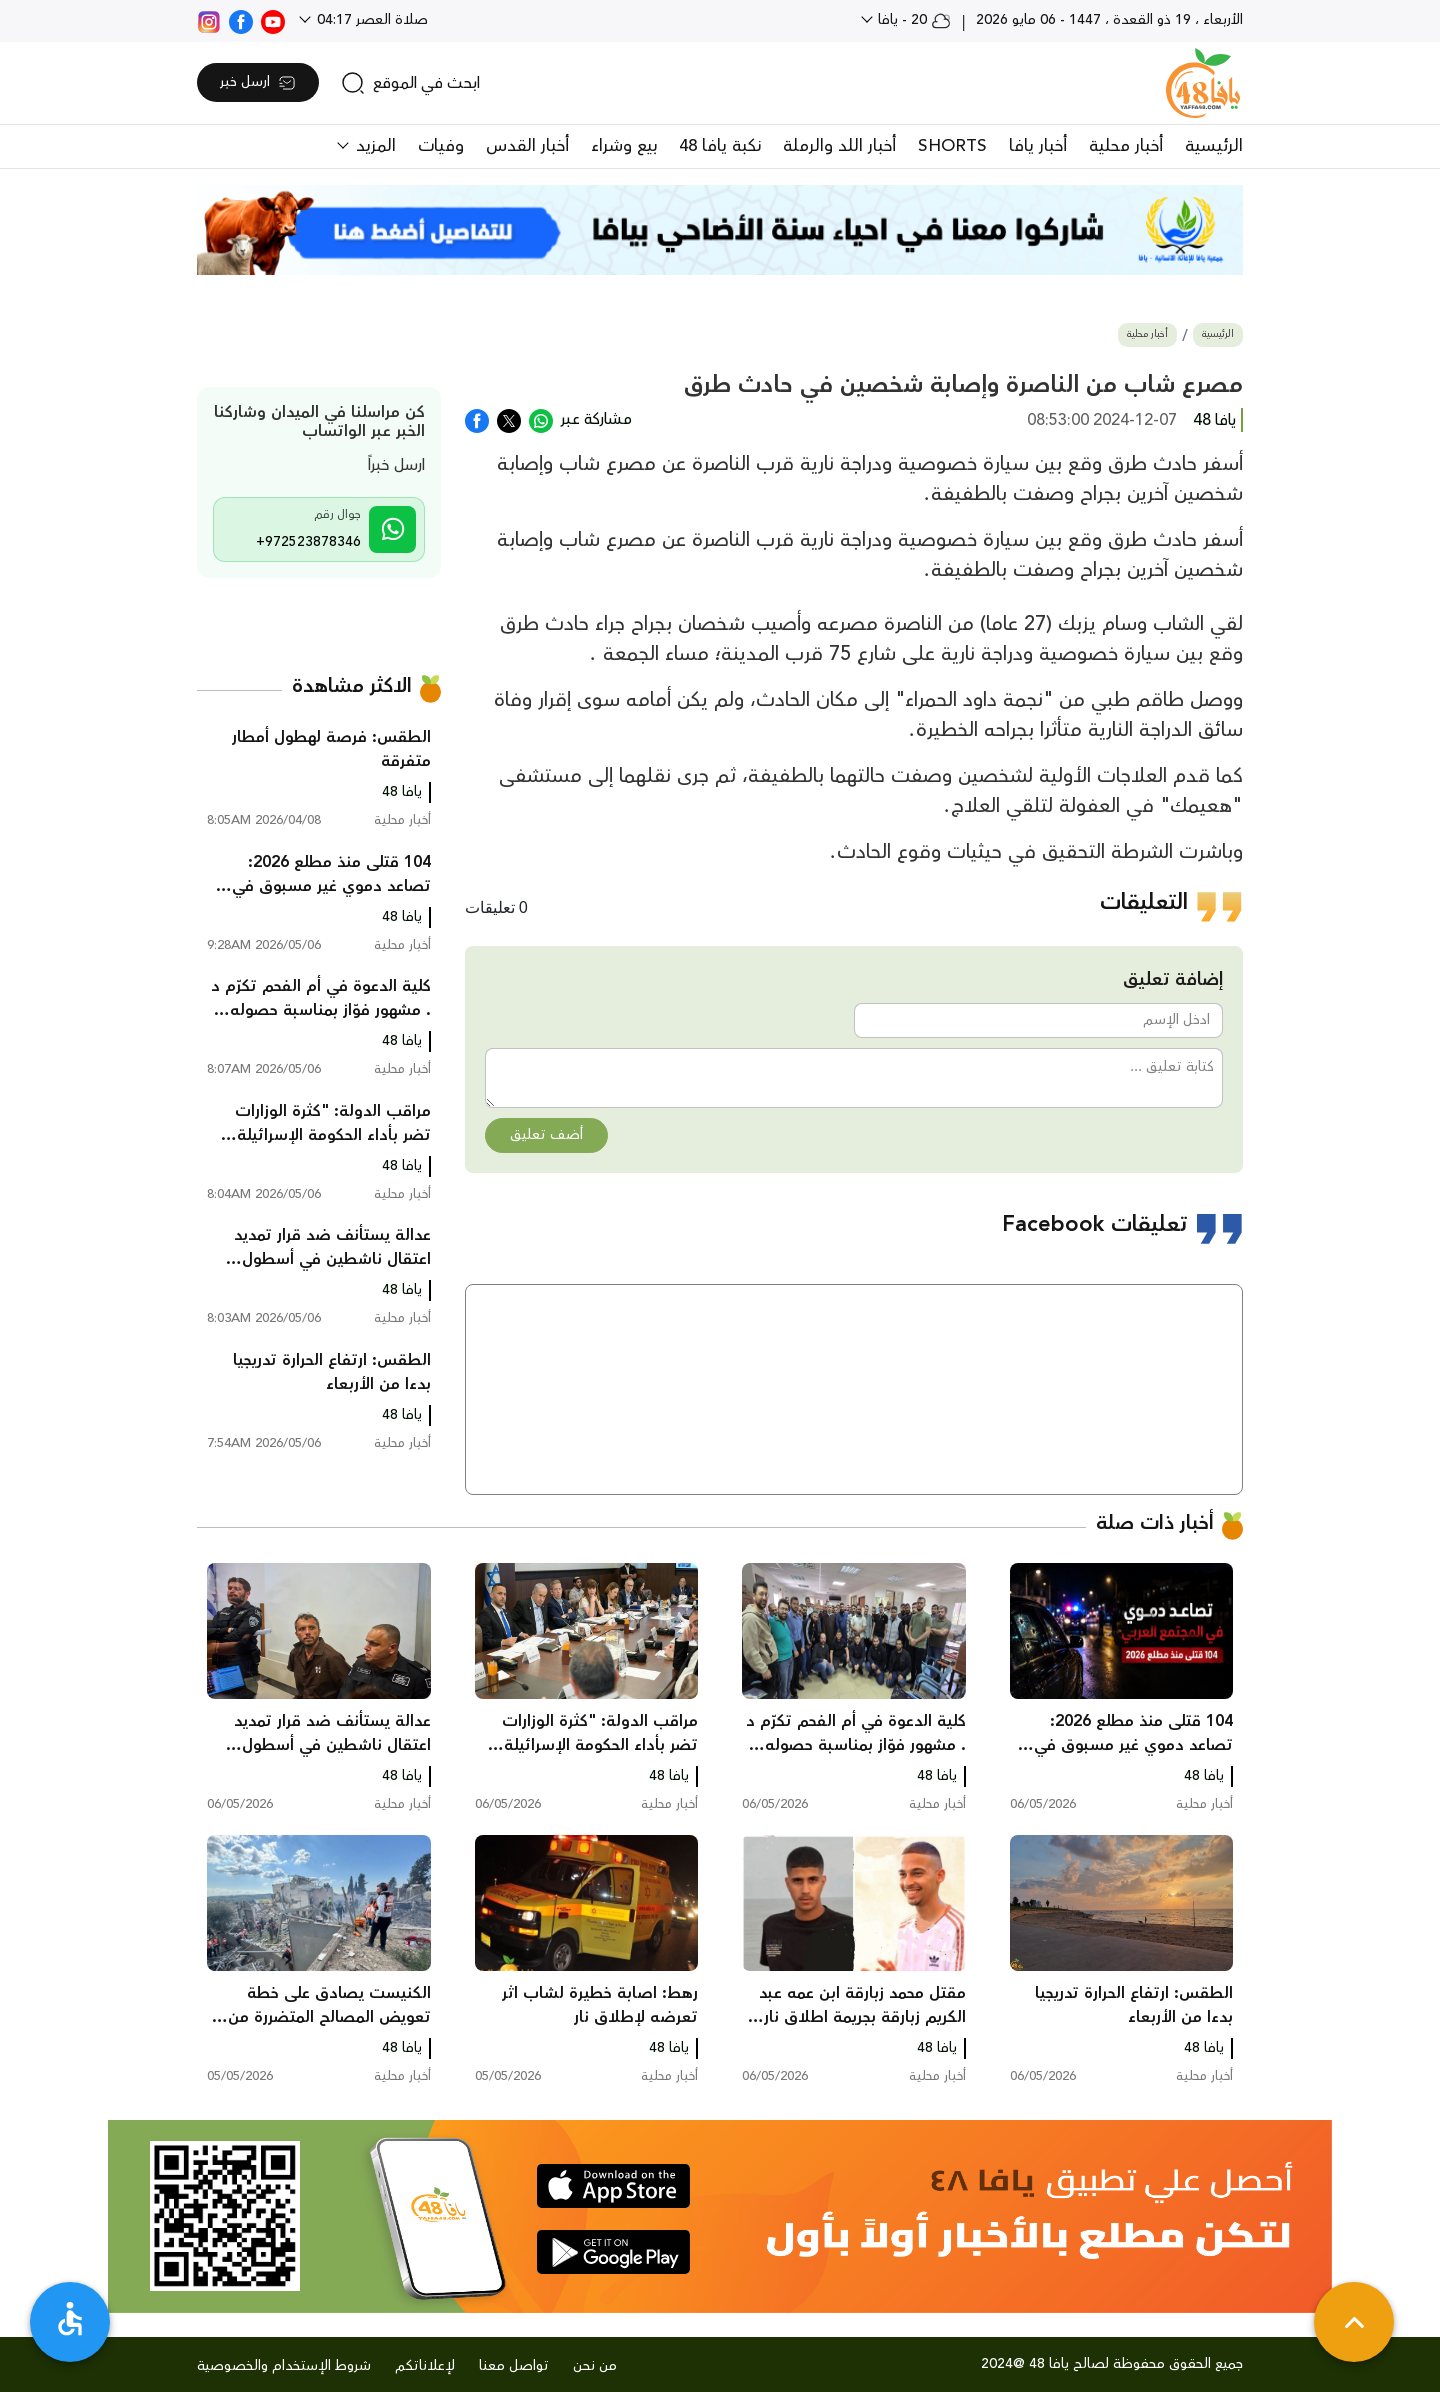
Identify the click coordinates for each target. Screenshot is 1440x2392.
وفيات (441, 146)
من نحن (595, 2366)
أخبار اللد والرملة (839, 146)
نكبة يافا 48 (720, 146)
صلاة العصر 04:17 (370, 20)
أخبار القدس (527, 146)
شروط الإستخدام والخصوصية (284, 2366)
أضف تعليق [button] (546, 1135)
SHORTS (952, 146)
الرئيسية (1214, 146)
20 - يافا (912, 20)
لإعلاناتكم (425, 2366)
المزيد (373, 146)
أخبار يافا (1038, 146)
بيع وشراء (624, 146)
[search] (410, 83)
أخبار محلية (1126, 146)
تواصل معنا (514, 2366)
